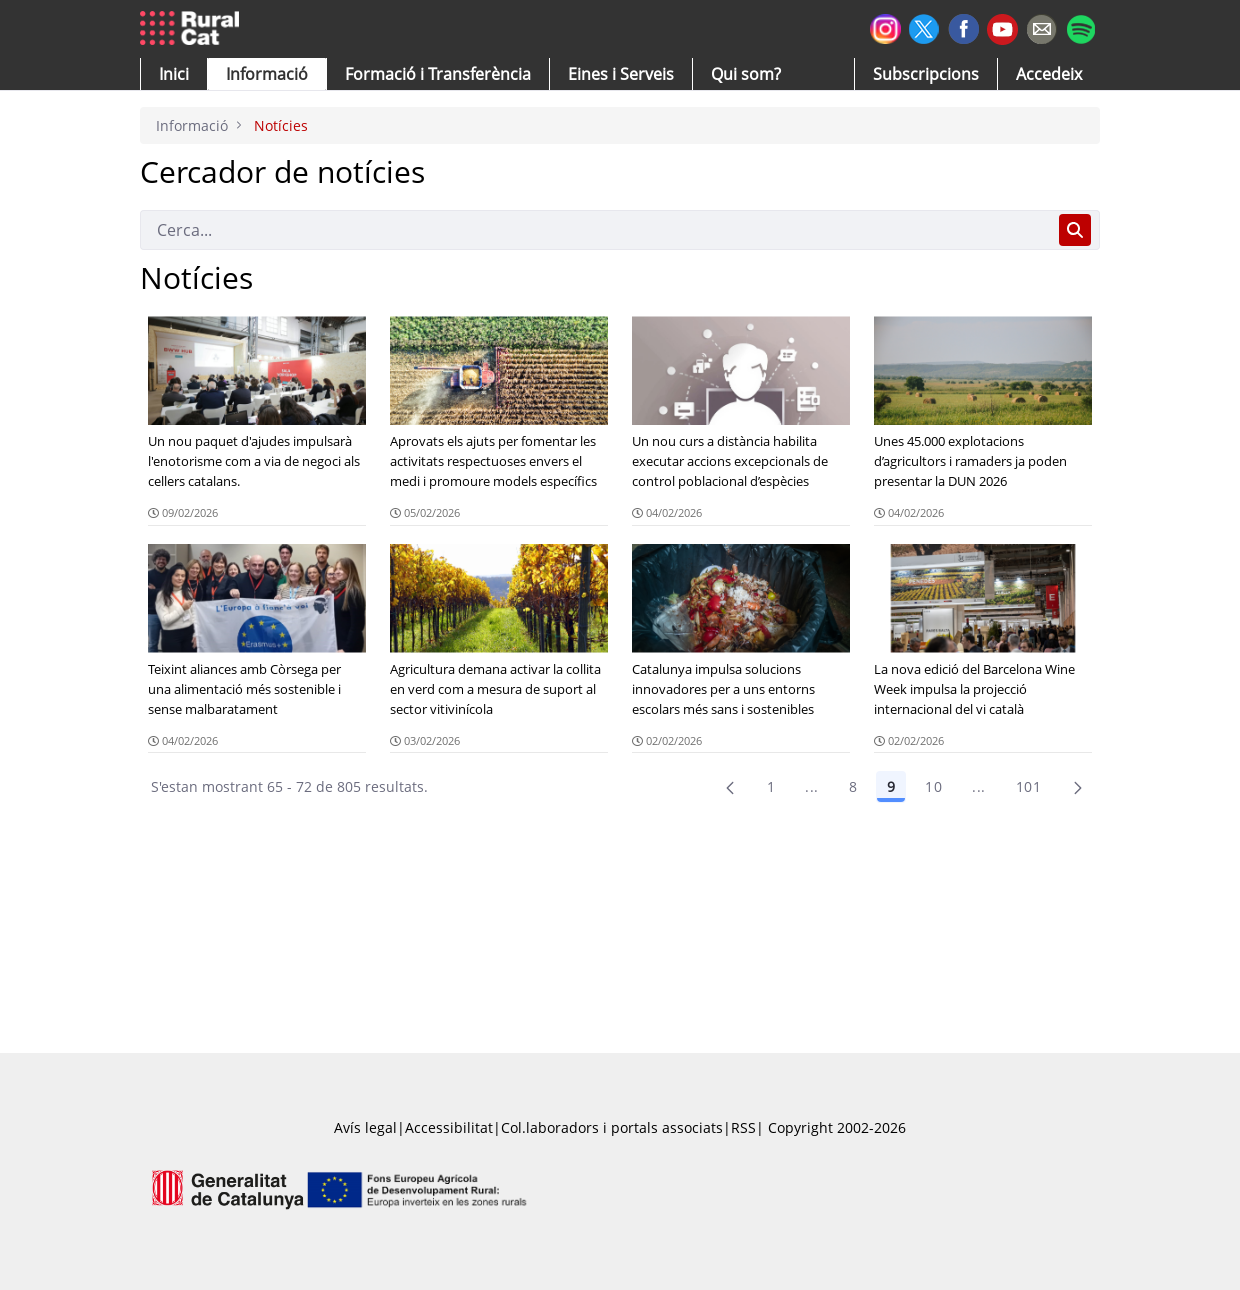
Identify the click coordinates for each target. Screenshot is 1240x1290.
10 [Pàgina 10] (933, 786)
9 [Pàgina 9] (891, 786)
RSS (743, 1127)
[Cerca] (595, 230)
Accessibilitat (449, 1127)
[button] (174, 74)
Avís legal (365, 1127)
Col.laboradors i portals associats (612, 1127)
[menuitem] (438, 74)
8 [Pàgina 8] (853, 786)
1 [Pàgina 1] (771, 786)
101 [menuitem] (1028, 786)
